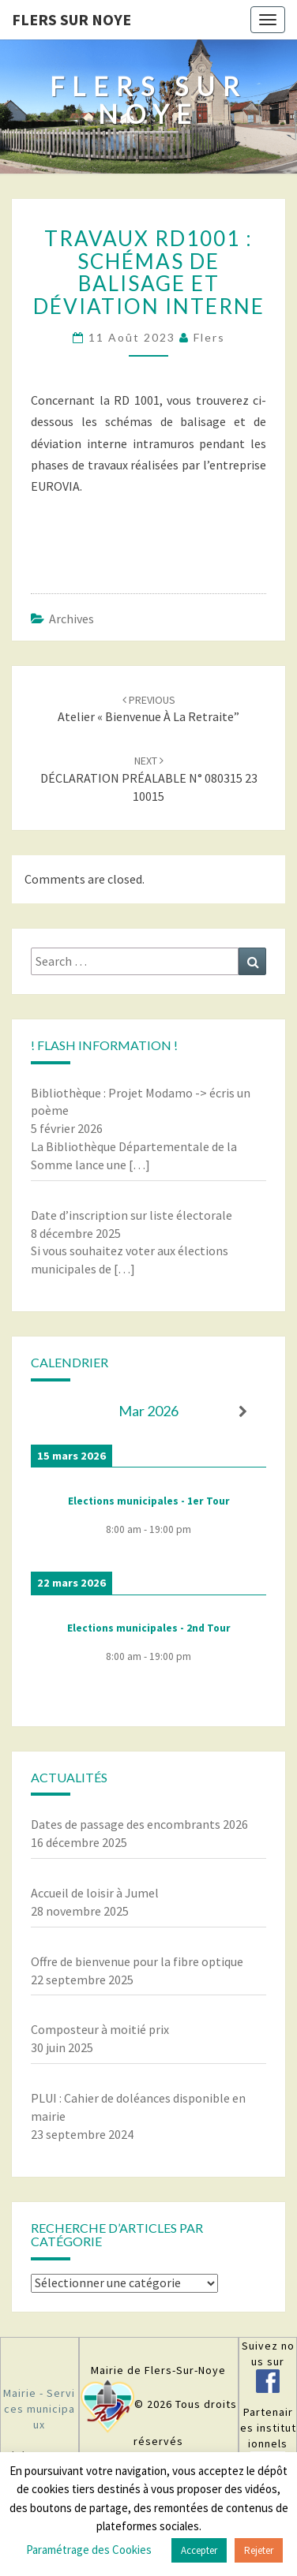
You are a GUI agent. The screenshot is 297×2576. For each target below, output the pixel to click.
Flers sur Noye (71, 19)
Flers (209, 337)
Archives (71, 618)
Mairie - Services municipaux (39, 2409)
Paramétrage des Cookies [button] (89, 2549)
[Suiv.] (242, 1412)
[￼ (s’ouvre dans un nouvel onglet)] (268, 2385)
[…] (139, 1164)
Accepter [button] (199, 2550)
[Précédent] (54, 1412)
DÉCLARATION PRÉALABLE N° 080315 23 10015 (149, 778)
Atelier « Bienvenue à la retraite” (148, 709)
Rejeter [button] (258, 2550)
